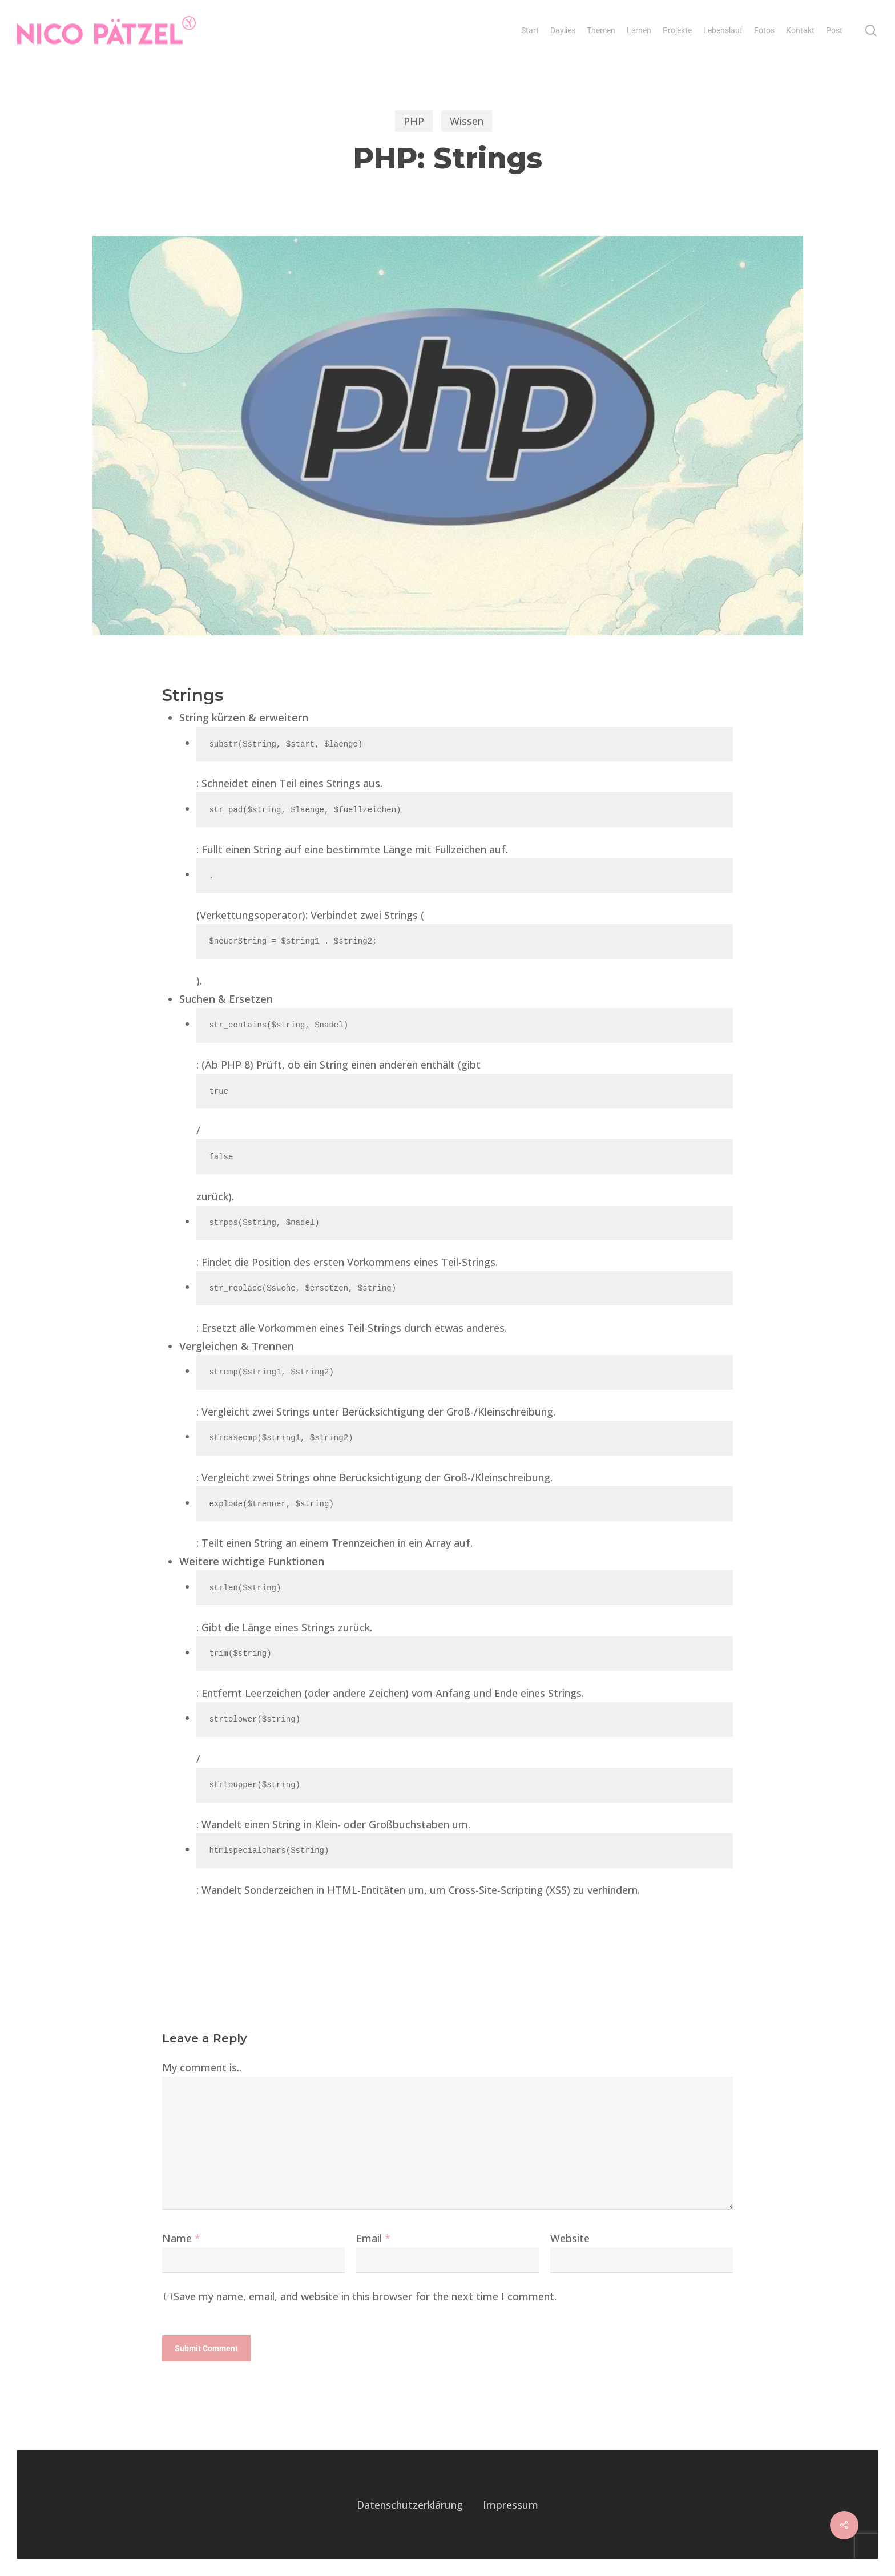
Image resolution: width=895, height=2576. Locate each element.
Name (181, 2238)
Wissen (466, 121)
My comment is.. (201, 2067)
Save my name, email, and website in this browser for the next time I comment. (365, 2296)
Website (570, 2238)
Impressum (510, 2505)
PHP (414, 121)
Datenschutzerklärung (410, 2505)
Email (373, 2238)
